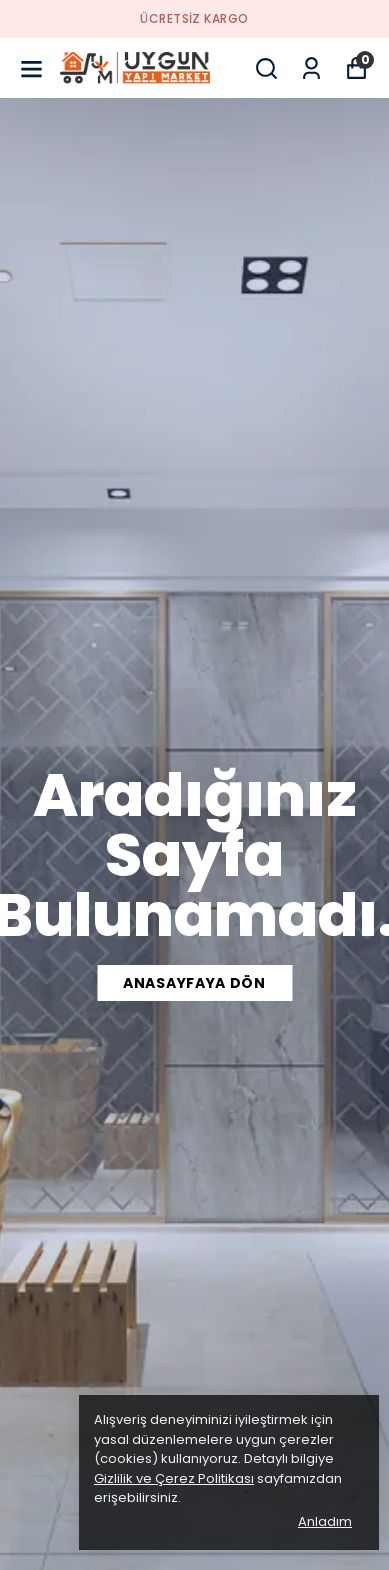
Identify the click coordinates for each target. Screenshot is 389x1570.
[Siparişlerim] (311, 68)
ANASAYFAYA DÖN (194, 983)
